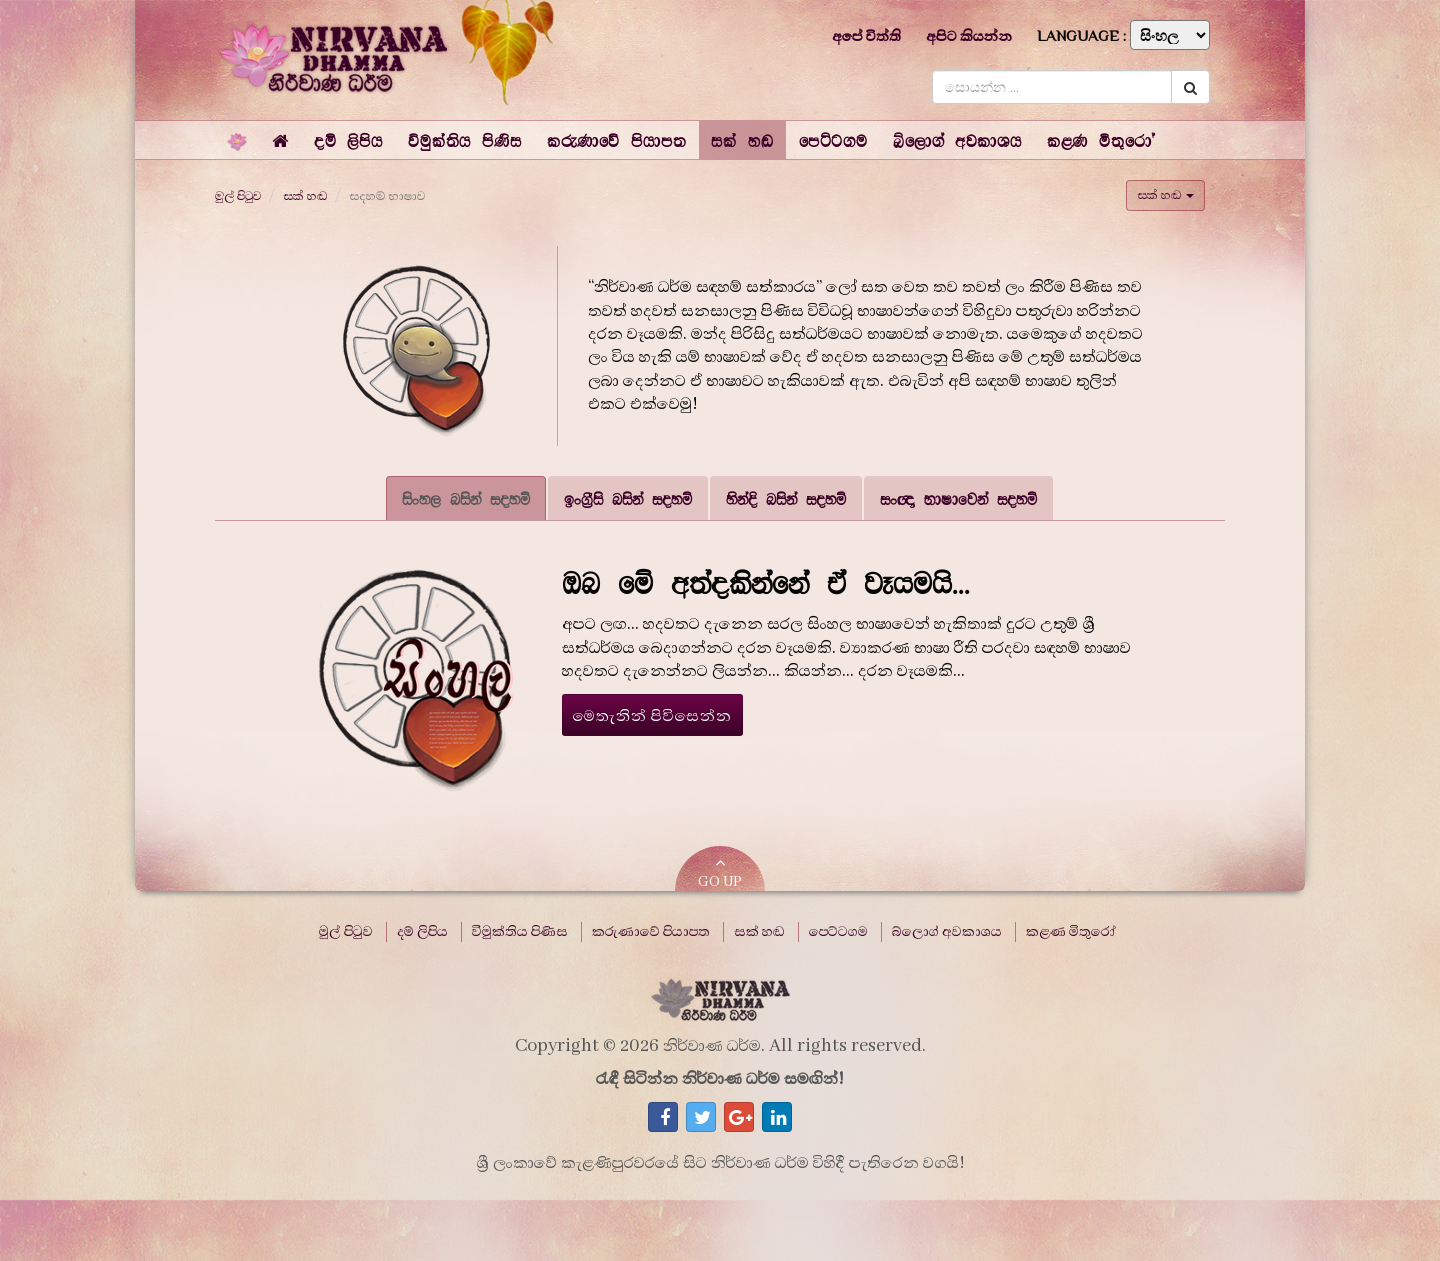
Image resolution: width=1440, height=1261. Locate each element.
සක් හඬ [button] (1165, 195)
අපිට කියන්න (969, 36)
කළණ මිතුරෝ (1071, 932)
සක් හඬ (305, 196)
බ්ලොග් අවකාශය (947, 932)
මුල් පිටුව (238, 196)
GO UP (720, 872)
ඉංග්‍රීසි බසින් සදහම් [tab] (628, 498)
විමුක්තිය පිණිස (520, 932)
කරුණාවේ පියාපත (651, 932)
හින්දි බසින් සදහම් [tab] (786, 498)
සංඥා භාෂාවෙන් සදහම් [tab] (958, 498)
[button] (348, 140)
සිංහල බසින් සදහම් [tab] (466, 498)
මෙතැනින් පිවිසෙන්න (653, 716)
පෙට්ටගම (838, 932)
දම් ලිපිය (422, 932)
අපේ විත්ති (866, 36)
